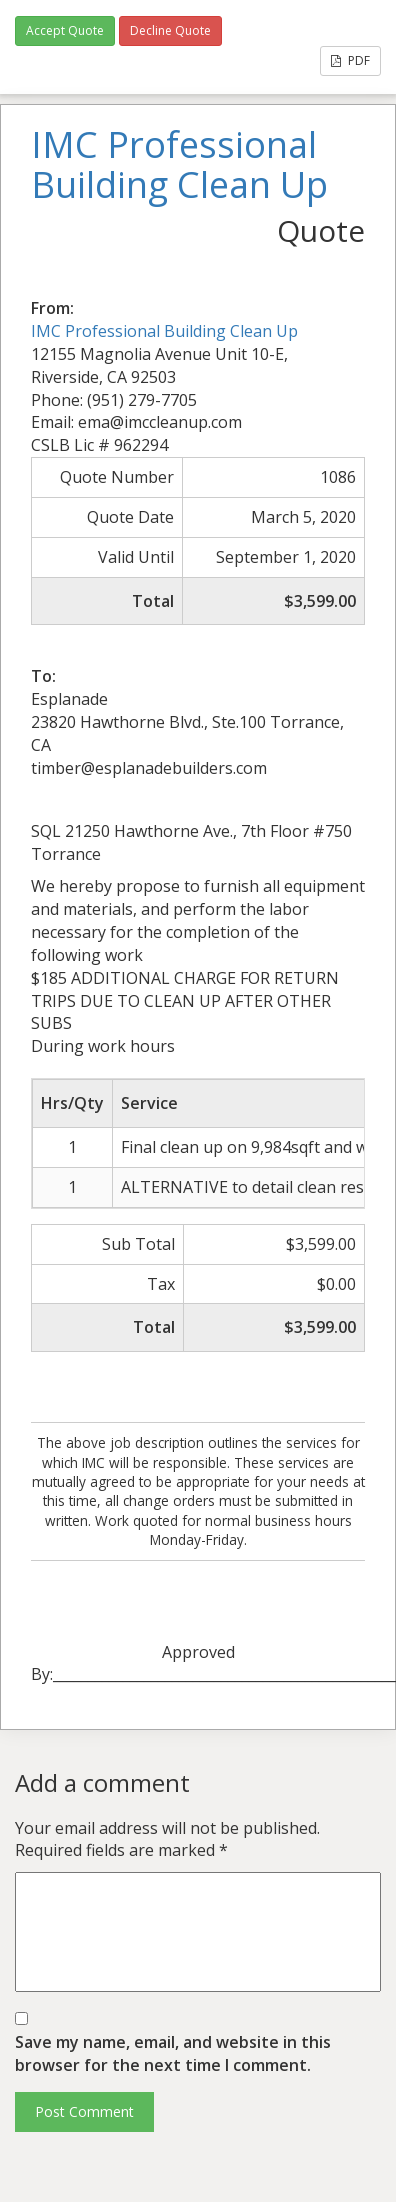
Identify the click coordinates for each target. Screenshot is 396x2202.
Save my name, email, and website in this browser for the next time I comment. (173, 2053)
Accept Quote (65, 30)
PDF (350, 60)
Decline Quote (170, 30)
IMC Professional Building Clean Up (164, 331)
